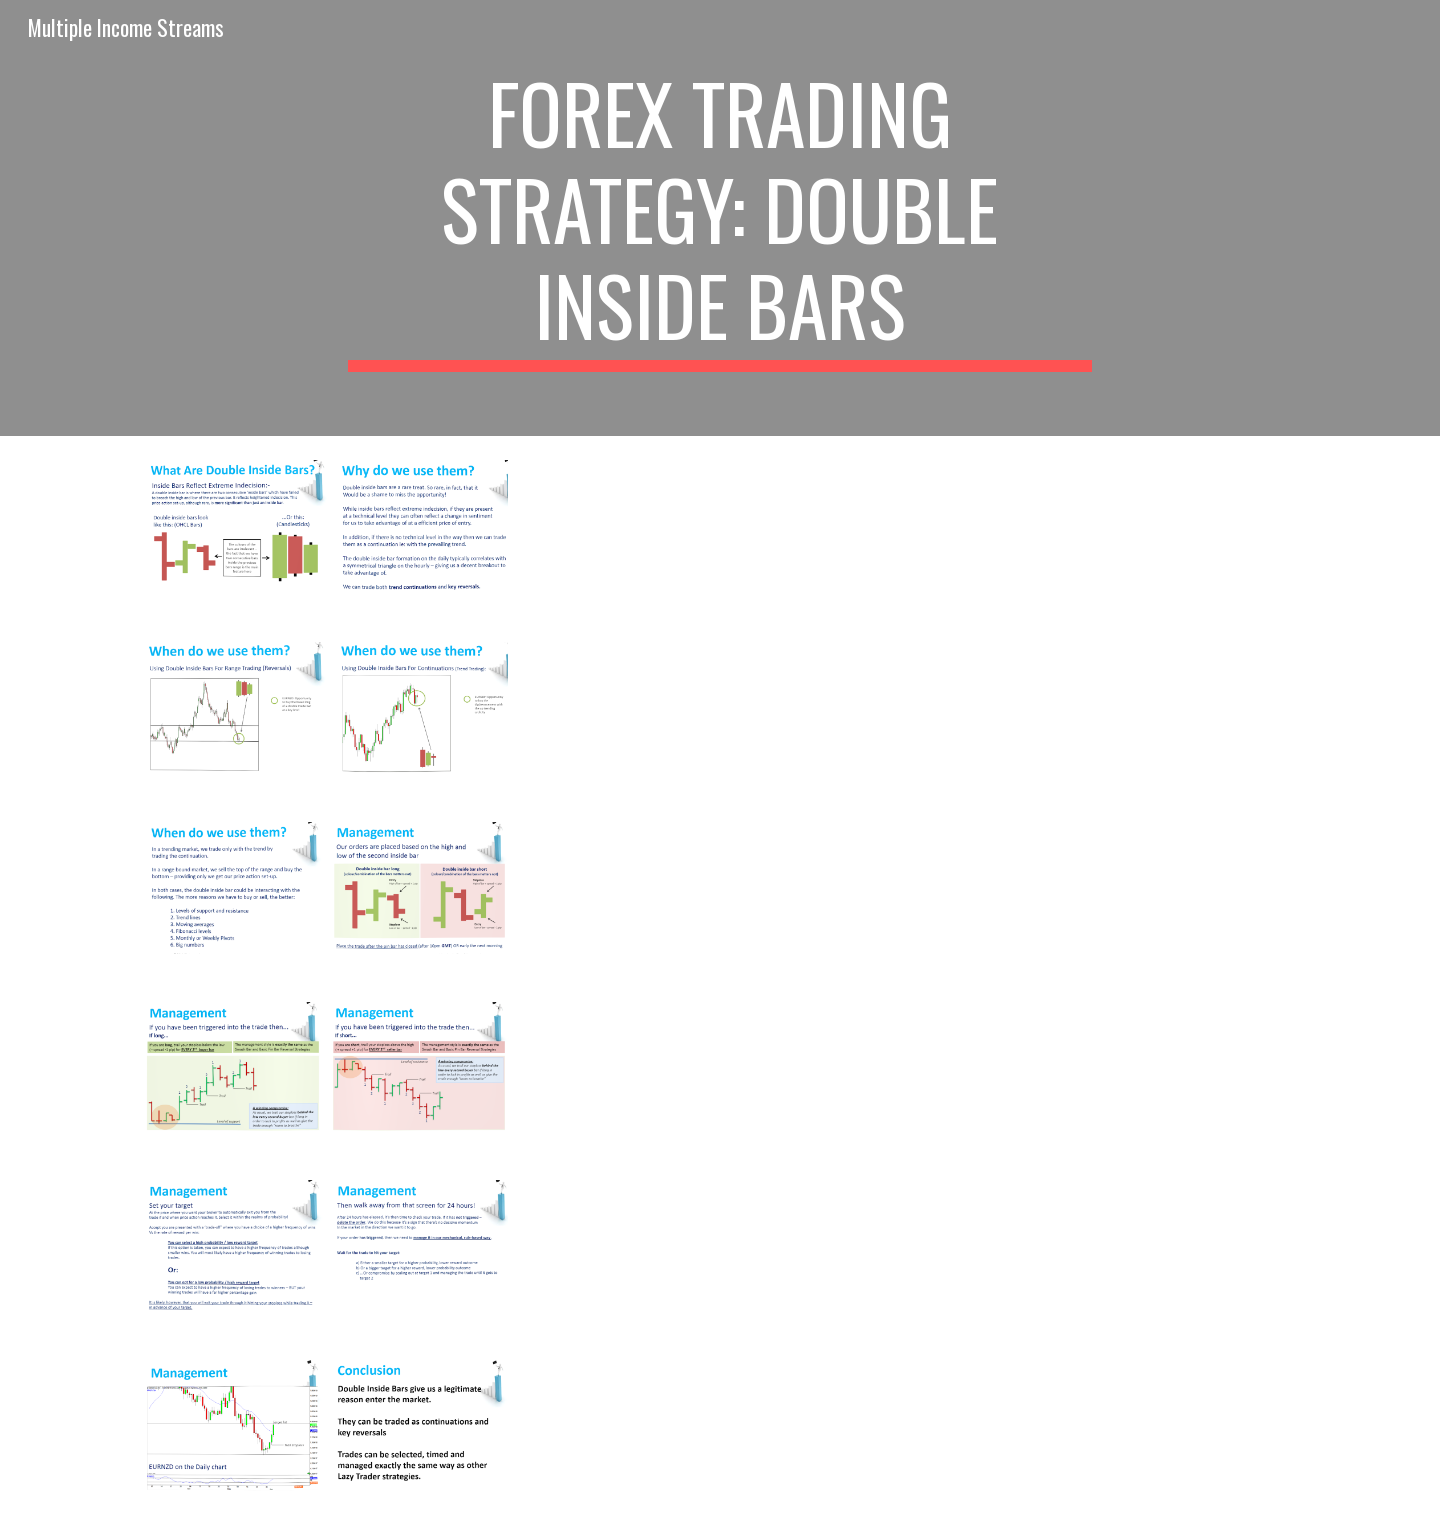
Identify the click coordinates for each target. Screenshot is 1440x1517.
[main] (720, 218)
